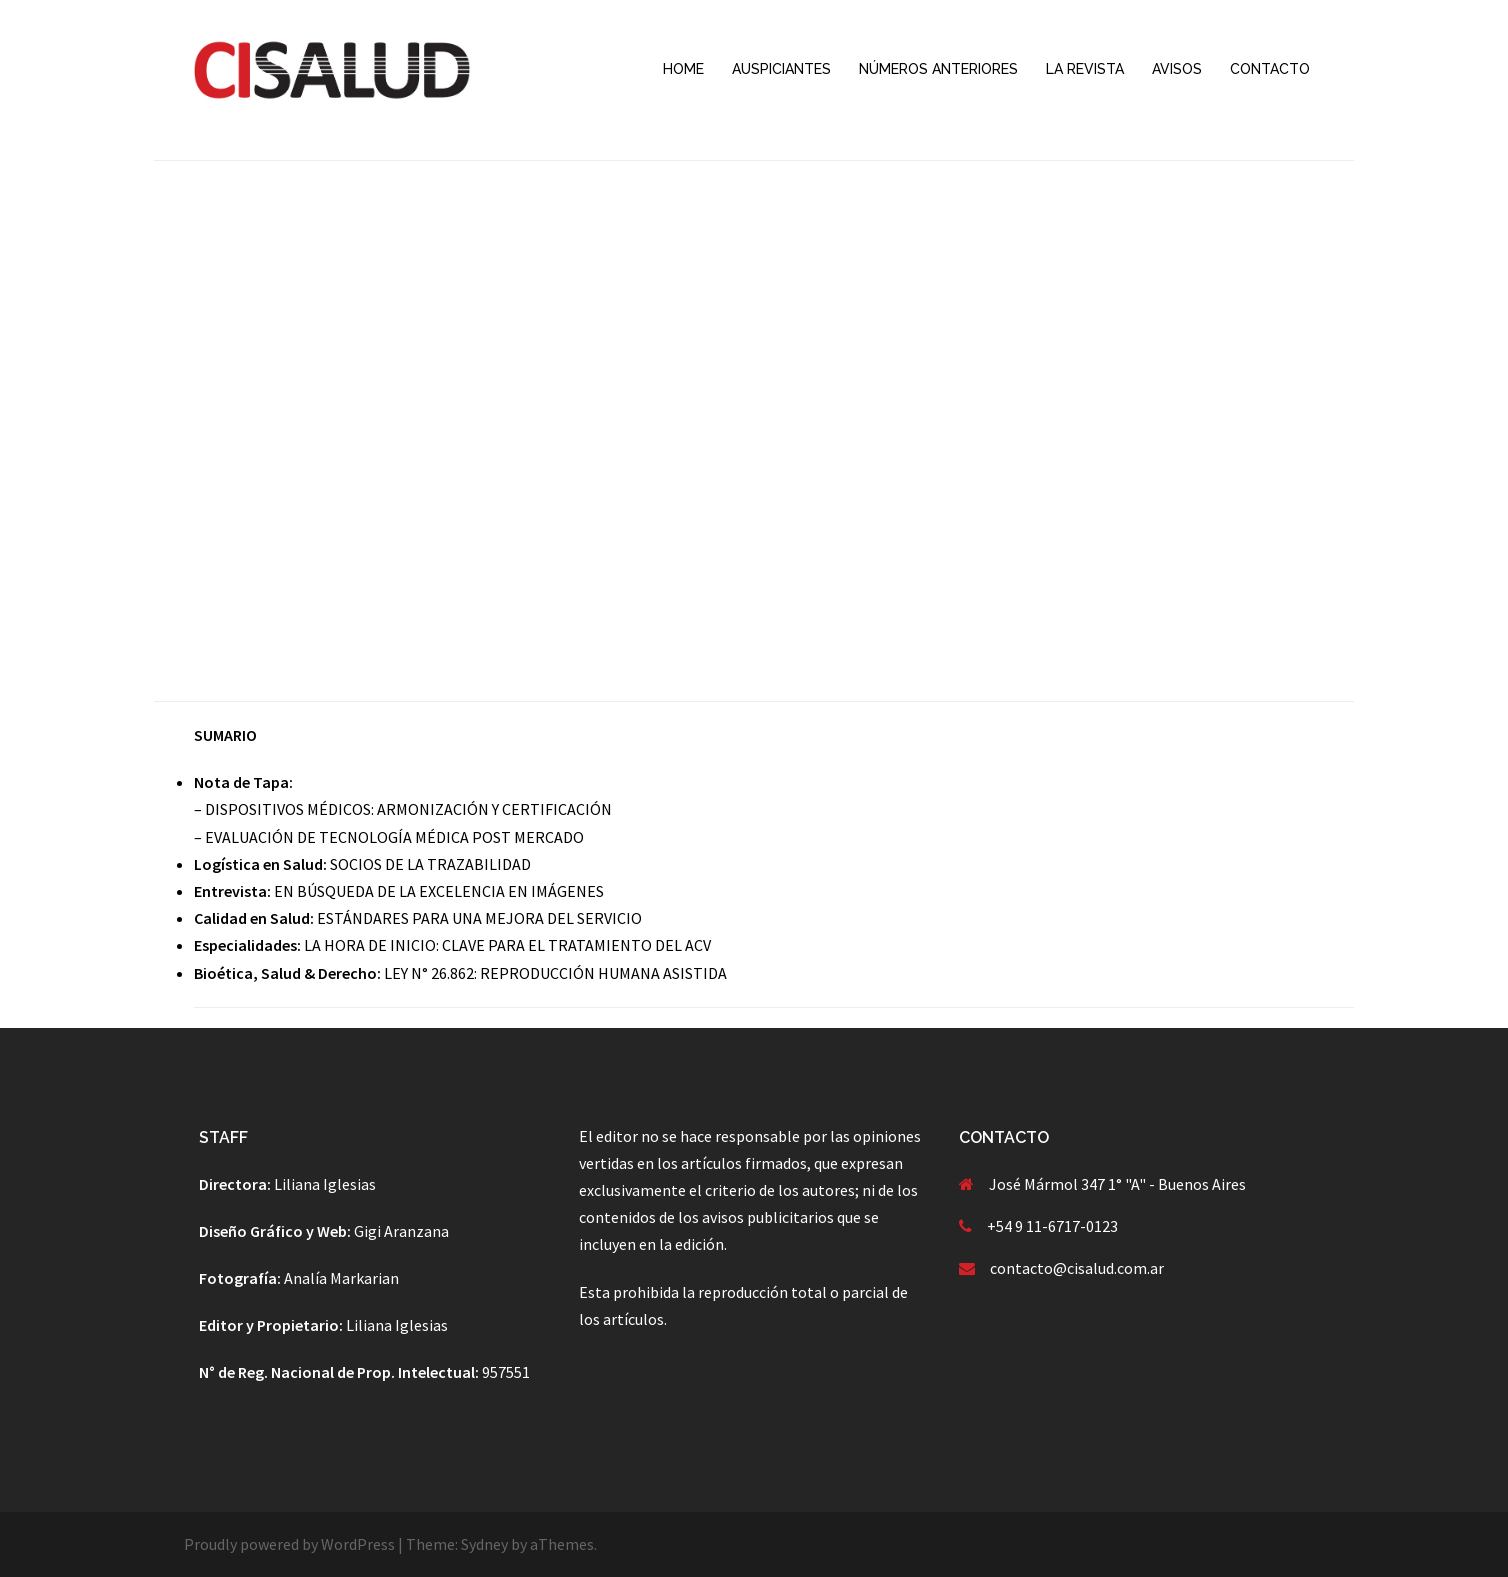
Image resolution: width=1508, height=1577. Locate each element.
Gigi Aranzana (401, 1231)
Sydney (484, 1544)
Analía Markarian (341, 1278)
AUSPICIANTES (781, 69)
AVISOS (1177, 69)
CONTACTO (1270, 69)
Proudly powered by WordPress (289, 1544)
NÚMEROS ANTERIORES (938, 69)
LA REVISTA (1085, 69)
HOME (683, 69)
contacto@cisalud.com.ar (1077, 1268)
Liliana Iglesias (325, 1184)
